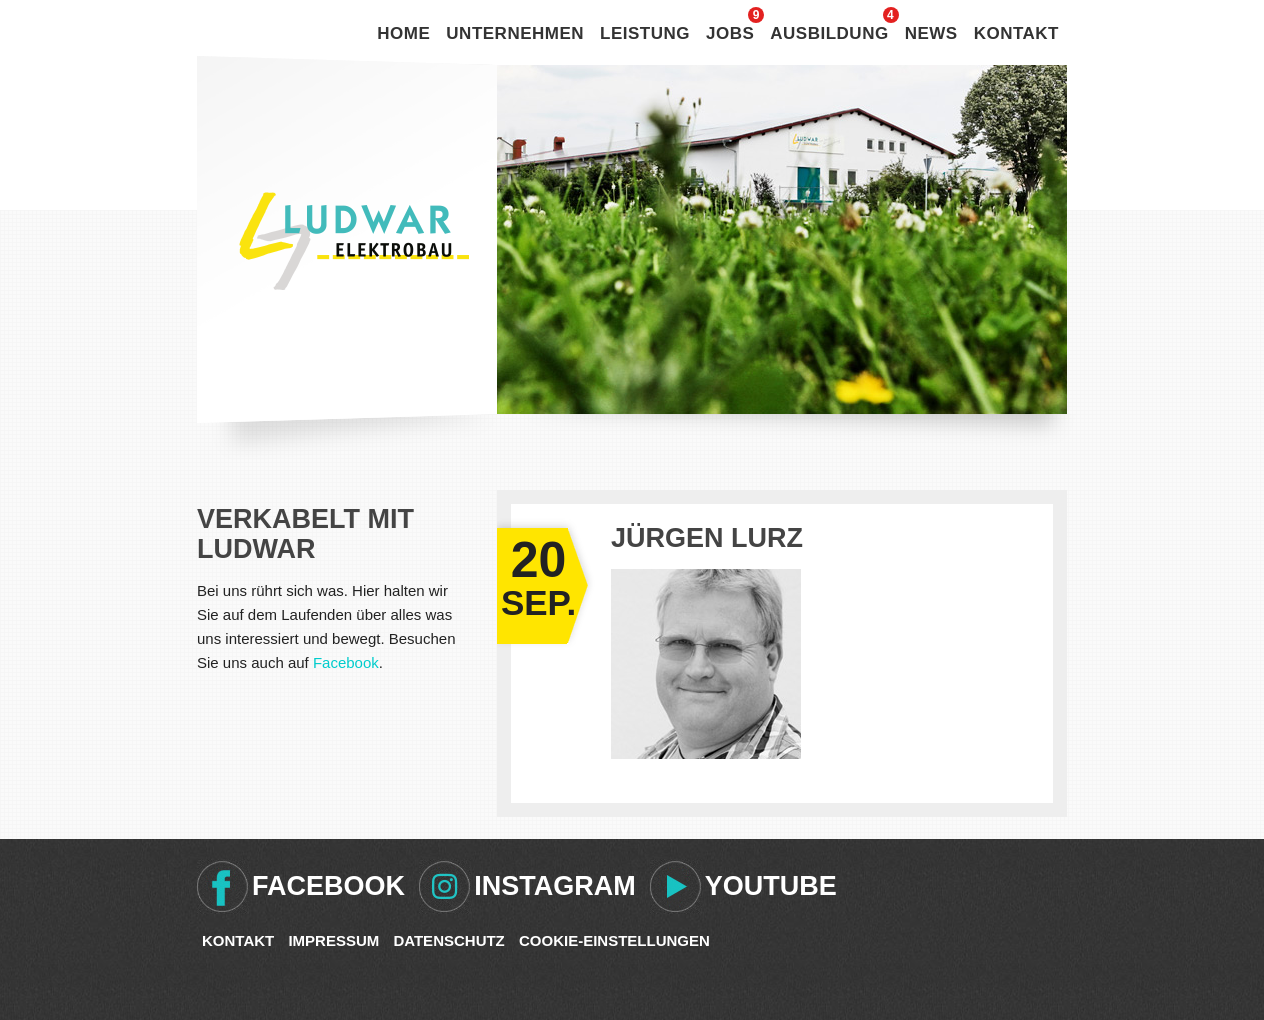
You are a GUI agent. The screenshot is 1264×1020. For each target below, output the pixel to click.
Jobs (730, 33)
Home (403, 33)
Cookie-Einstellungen (614, 940)
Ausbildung (829, 33)
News (931, 33)
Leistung (645, 33)
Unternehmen (515, 33)
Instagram (555, 886)
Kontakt (1016, 33)
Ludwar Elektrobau (354, 241)
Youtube (771, 886)
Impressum (333, 940)
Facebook (346, 662)
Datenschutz (448, 940)
